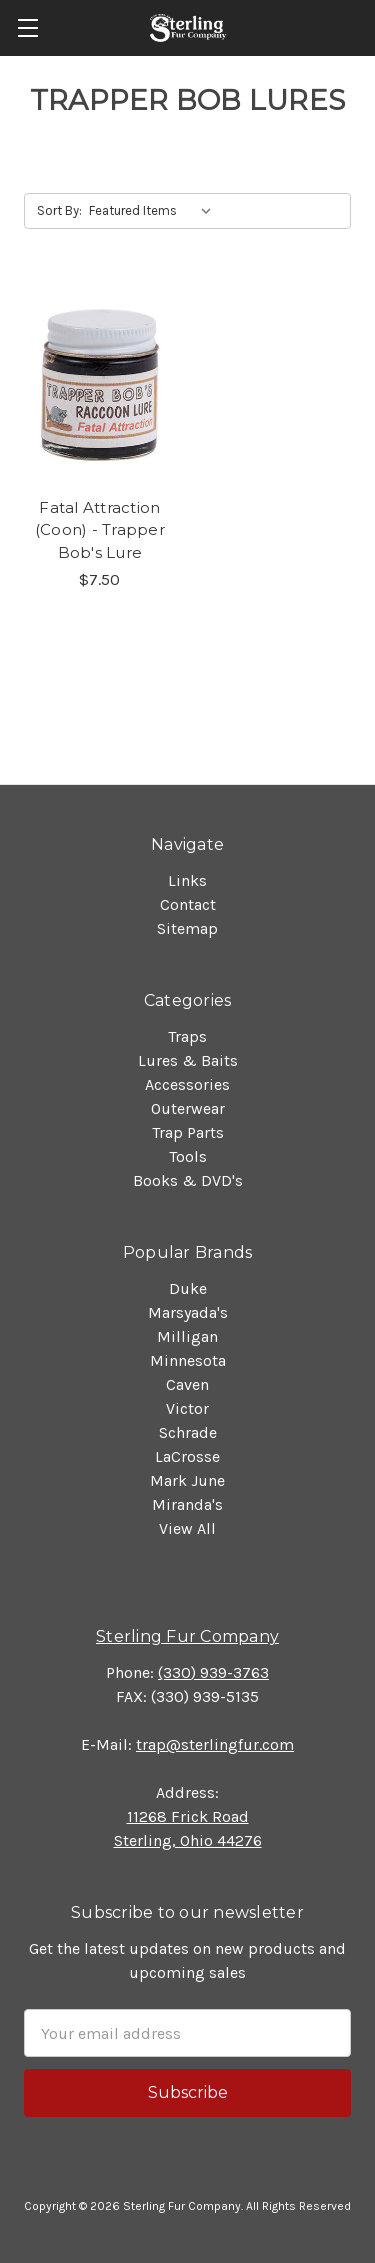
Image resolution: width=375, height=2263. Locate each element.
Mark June (187, 1480)
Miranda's (187, 1504)
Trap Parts (188, 1132)
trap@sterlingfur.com (215, 1744)
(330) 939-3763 (213, 1672)
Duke (188, 1288)
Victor (187, 1408)
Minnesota (188, 1360)
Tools (188, 1156)
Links (187, 880)
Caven (187, 1384)
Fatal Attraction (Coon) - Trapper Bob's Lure (100, 530)
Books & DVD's (188, 1180)
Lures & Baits (188, 1060)
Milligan (187, 1336)
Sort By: (59, 210)
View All (187, 1528)
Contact (188, 904)
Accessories (187, 1084)
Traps (187, 1036)
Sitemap (187, 928)
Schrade (188, 1432)
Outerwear (188, 1108)
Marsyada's (188, 1312)
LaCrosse (187, 1456)
